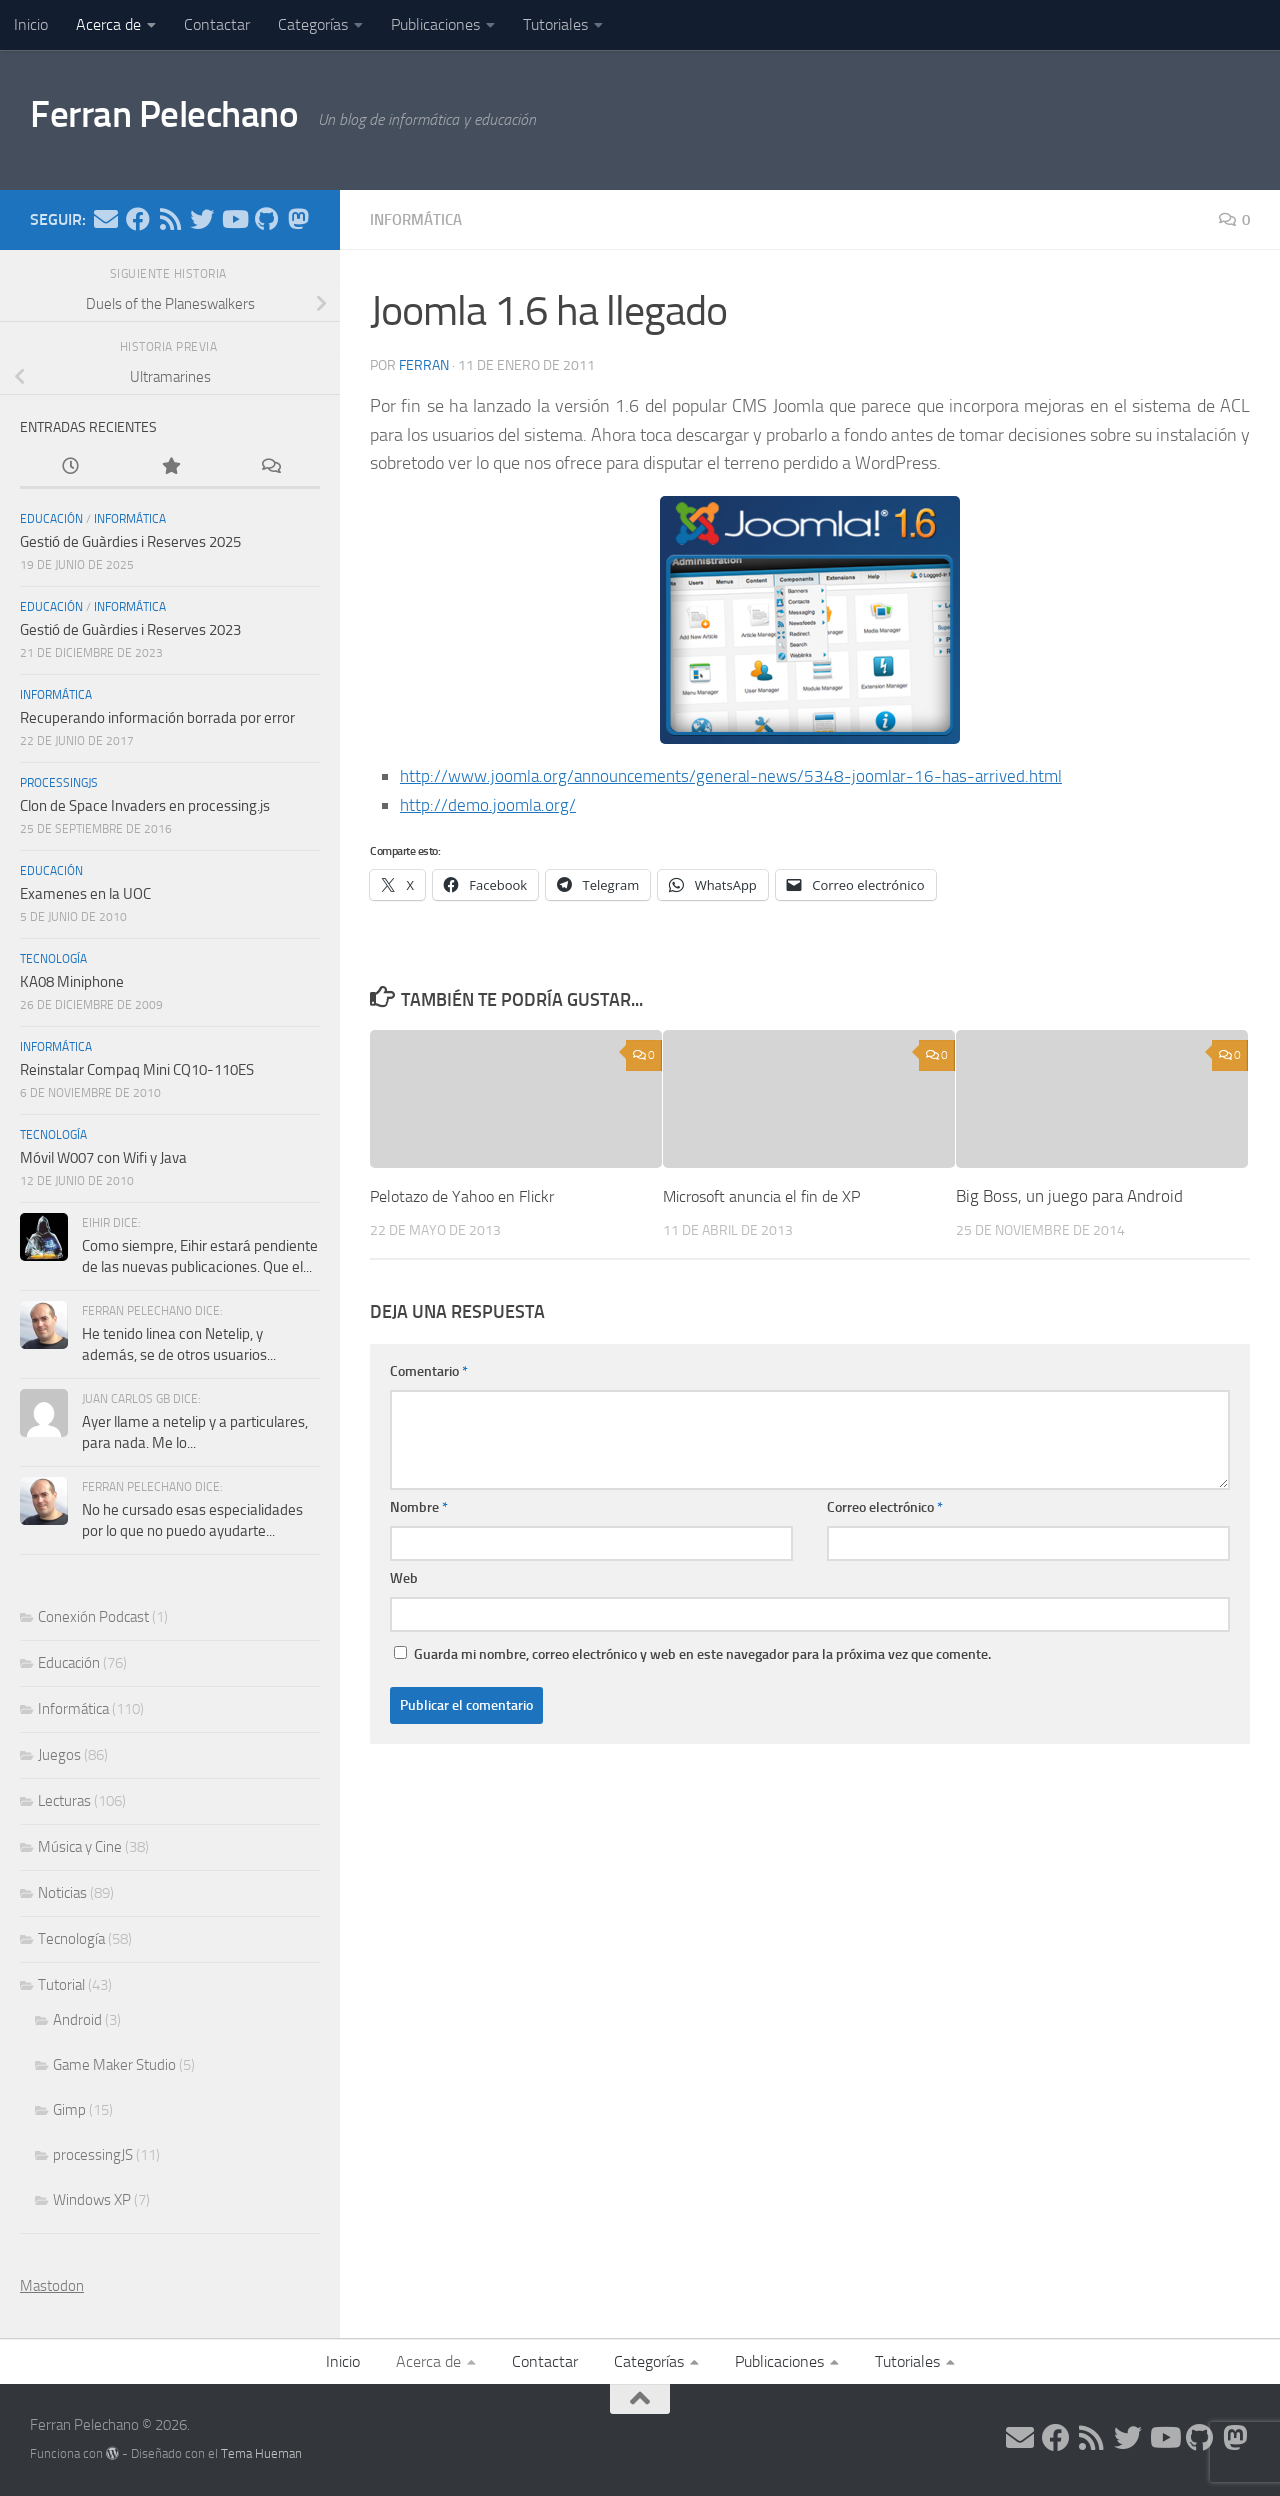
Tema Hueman (261, 2453)
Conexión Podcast (93, 1617)
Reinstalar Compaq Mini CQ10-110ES (137, 1070)
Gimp (69, 2110)
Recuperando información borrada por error (157, 718)
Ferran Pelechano (182, 119)
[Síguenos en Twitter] (202, 219)
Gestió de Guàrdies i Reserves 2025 (130, 542)
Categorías (313, 24)
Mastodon (52, 2286)
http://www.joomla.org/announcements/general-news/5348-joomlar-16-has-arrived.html (743, 775)
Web (404, 1577)
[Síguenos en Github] (266, 219)
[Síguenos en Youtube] (234, 219)
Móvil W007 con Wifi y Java (103, 1158)
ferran (424, 364)
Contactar (217, 24)
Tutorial (61, 1985)
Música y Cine (80, 1847)
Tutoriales (555, 24)
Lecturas (64, 1801)
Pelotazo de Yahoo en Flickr (468, 1195)
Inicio (31, 24)
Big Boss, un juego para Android (1069, 1195)
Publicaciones (435, 24)
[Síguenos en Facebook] (138, 219)
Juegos (59, 1755)
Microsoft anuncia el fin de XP (769, 1195)
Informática (419, 219)
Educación (51, 519)
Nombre (419, 1506)
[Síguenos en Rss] (170, 219)
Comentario (429, 1370)
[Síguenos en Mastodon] (298, 219)
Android (77, 2020)
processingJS (59, 783)
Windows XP (92, 2200)
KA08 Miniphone (72, 982)
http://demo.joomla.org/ (490, 804)
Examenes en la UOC (85, 894)
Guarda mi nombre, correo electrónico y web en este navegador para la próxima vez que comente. (702, 1653)
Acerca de (108, 24)
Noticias (62, 1893)
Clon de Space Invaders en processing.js (145, 806)
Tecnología (53, 959)
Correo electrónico (885, 1506)
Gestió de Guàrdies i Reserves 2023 (130, 630)
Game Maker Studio (114, 2065)
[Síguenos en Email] (106, 219)
